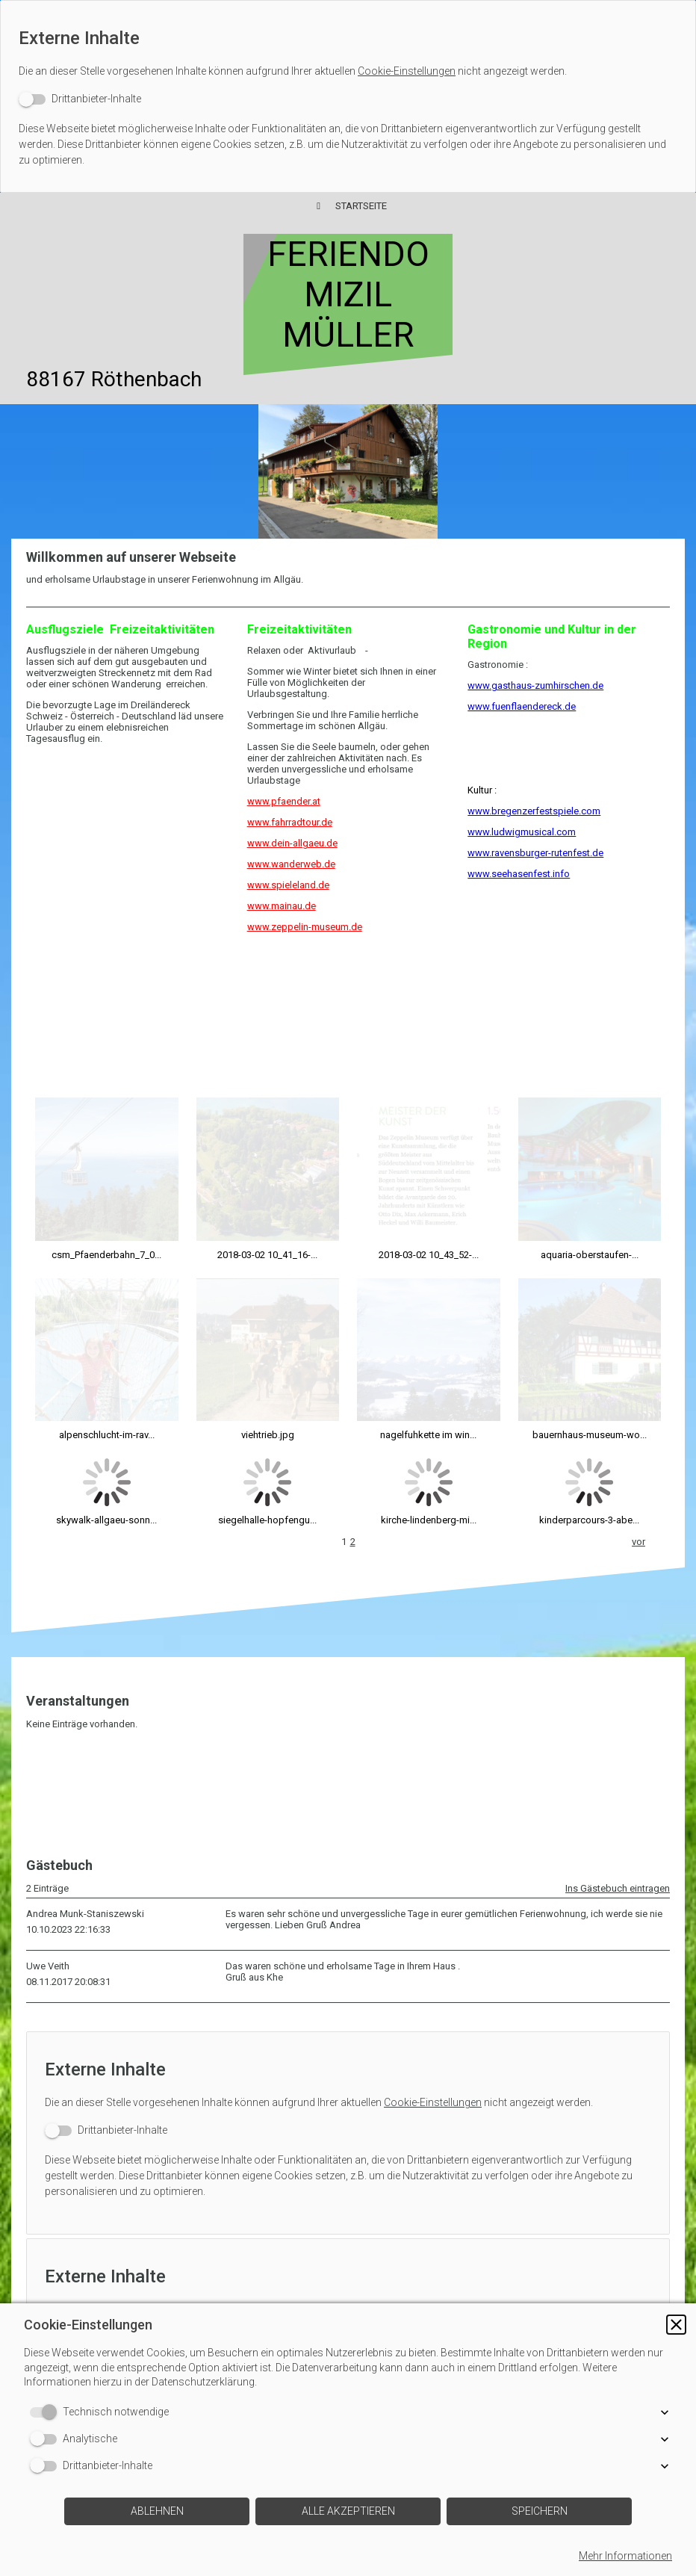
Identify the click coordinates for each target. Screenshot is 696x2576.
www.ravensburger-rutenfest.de (535, 852)
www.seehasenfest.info (518, 873)
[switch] (80, 99)
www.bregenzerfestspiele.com (533, 811)
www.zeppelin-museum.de (304, 926)
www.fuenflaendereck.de (521, 706)
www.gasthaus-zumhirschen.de (535, 685)
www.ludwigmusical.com (521, 831)
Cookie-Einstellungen (407, 71)
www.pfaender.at (283, 801)
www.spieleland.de (288, 885)
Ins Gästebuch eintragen (617, 1697)
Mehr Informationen (625, 2556)
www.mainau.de (281, 905)
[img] (348, 471)
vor (638, 1351)
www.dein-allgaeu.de (292, 843)
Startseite (361, 205)
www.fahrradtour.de (289, 822)
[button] (676, 2324)
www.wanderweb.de (291, 864)
